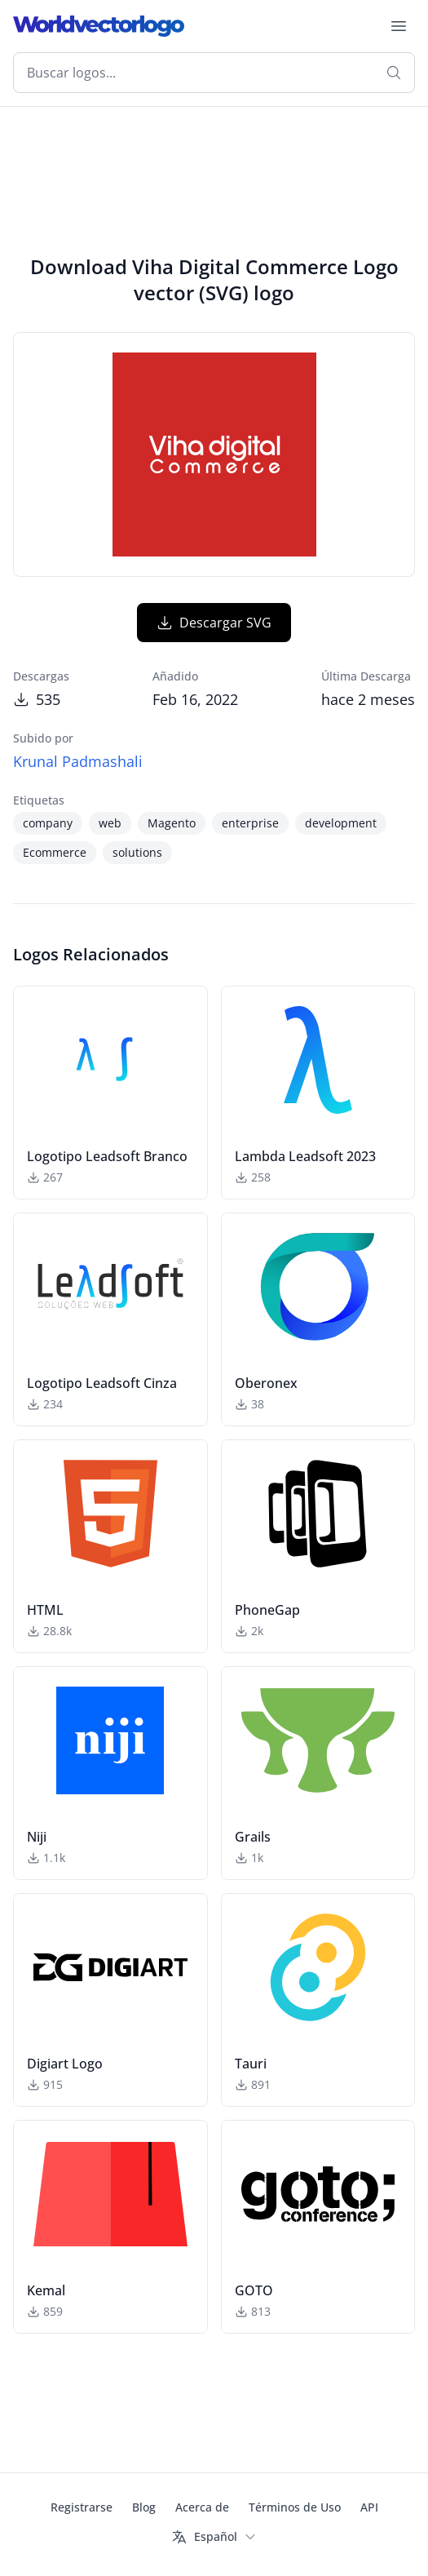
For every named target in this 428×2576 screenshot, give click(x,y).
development (341, 823)
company (48, 823)
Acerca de (202, 2507)
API (369, 2507)
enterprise (250, 823)
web (110, 823)
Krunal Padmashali (78, 761)
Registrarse (82, 2507)
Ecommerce (54, 852)
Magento (172, 823)
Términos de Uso (295, 2507)
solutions (137, 852)
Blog (144, 2507)
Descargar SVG (214, 623)
